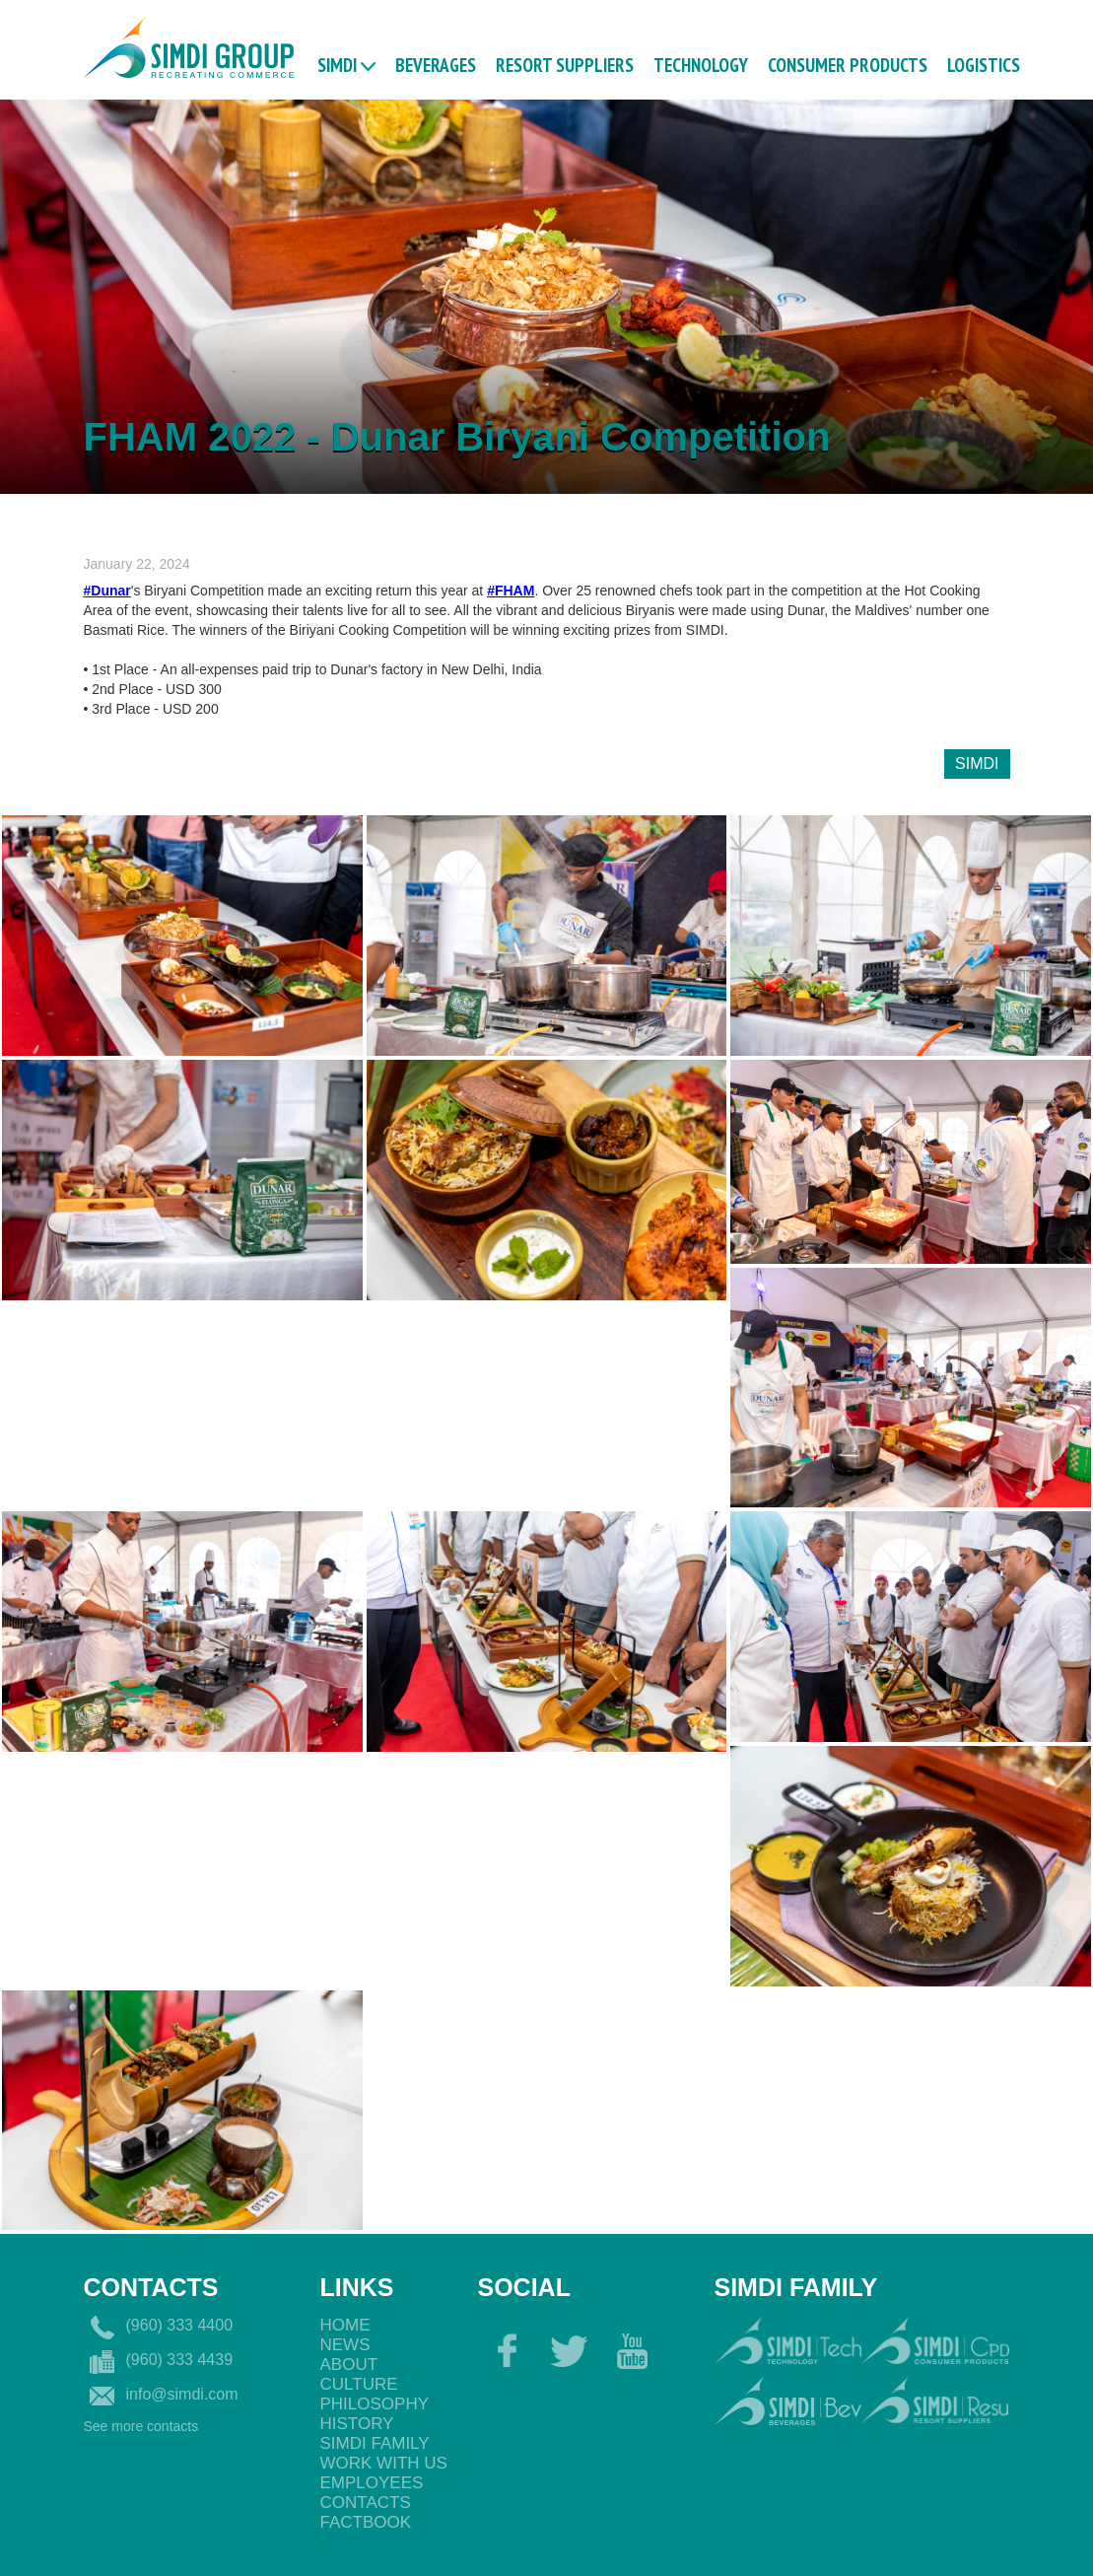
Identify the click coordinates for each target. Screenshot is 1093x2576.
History (357, 2423)
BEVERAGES (435, 64)
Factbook (366, 2522)
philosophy (375, 2404)
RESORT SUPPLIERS (565, 64)
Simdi (337, 64)
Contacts (365, 2502)
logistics (983, 64)
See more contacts (141, 2426)
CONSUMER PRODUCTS (847, 64)
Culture (359, 2384)
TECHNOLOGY (700, 64)
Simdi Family (375, 2443)
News (345, 2344)
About (349, 2364)
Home (345, 2325)
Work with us (383, 2463)
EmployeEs (372, 2482)
